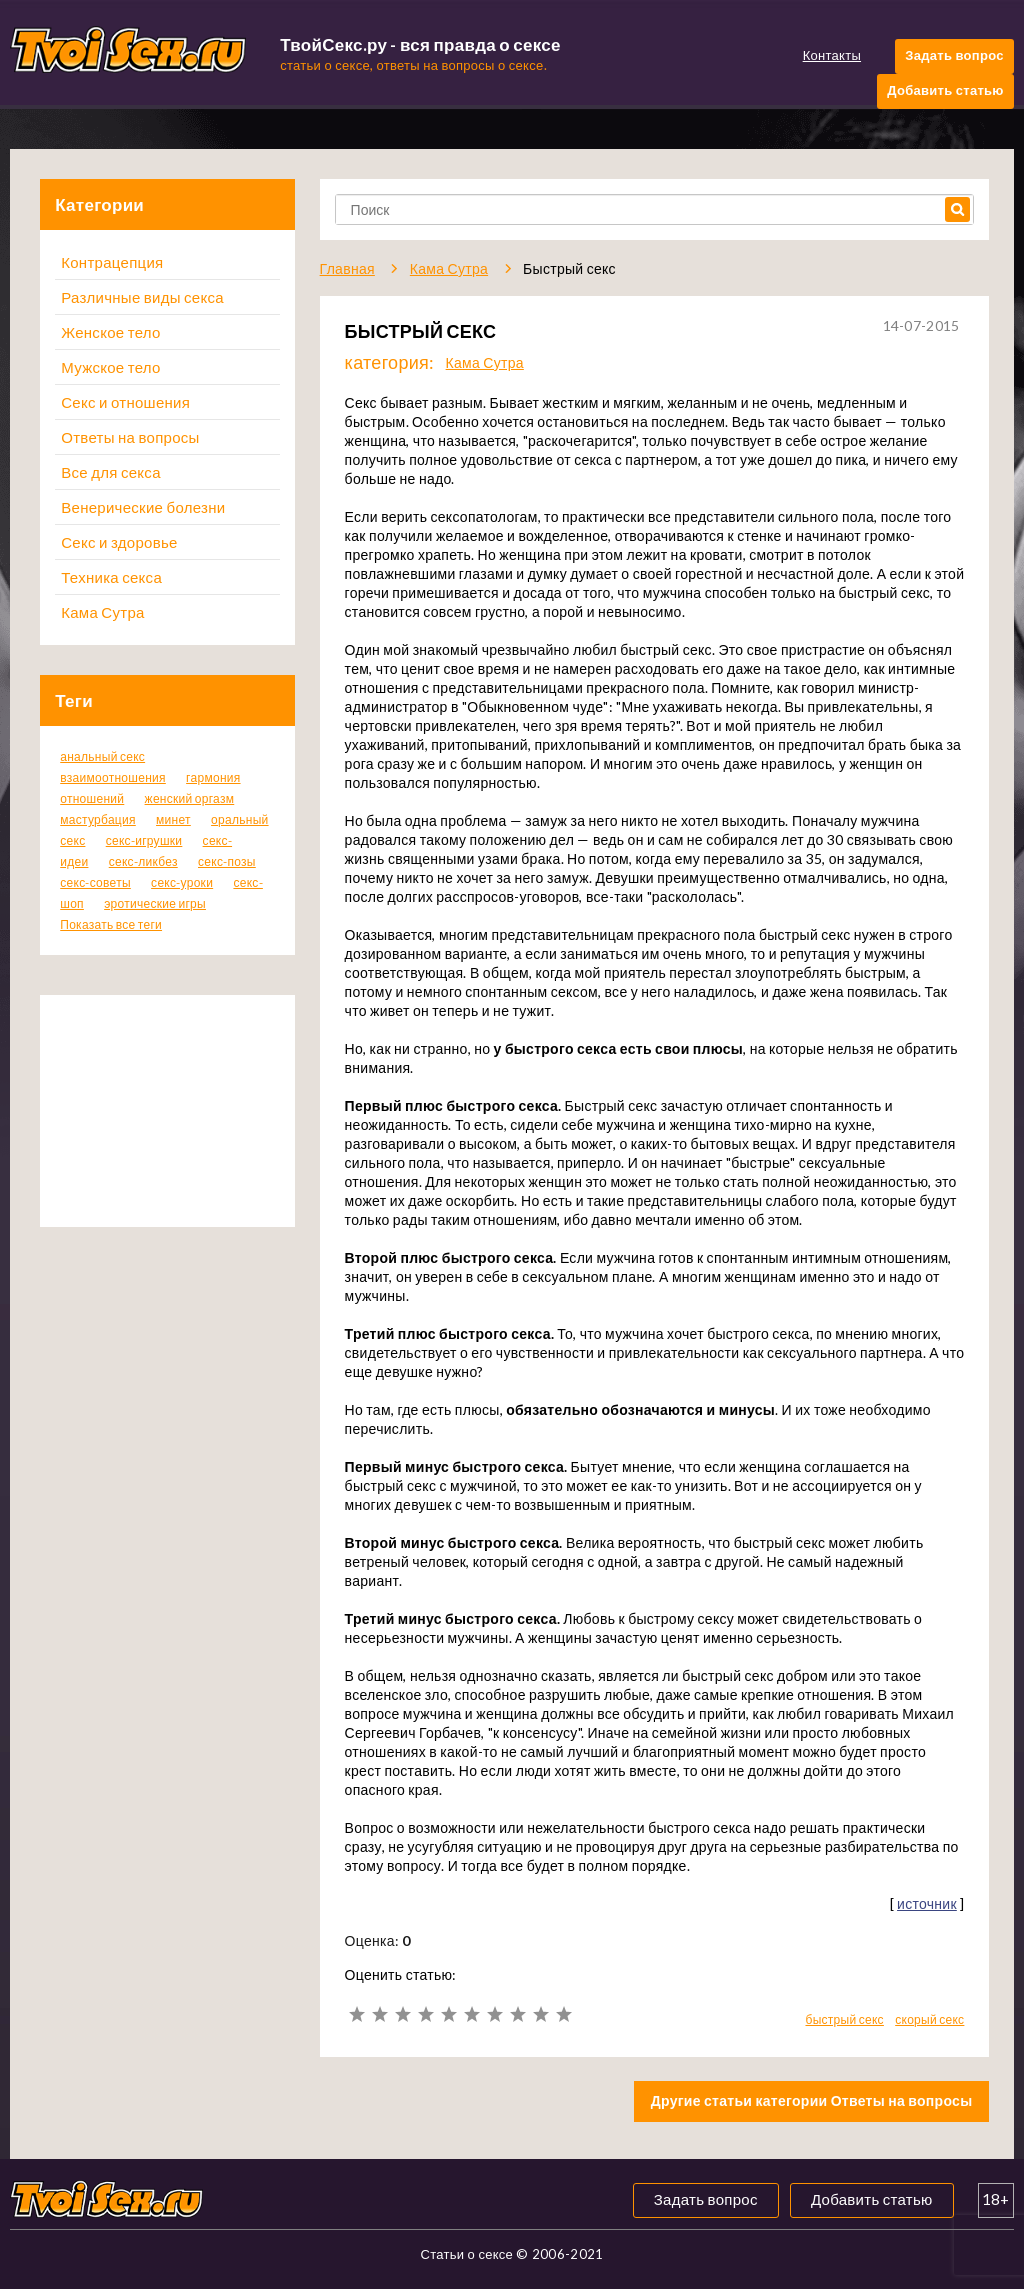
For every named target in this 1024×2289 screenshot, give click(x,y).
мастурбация (98, 819)
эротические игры (155, 903)
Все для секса (111, 472)
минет (173, 819)
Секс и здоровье (119, 542)
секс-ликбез (143, 861)
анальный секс (102, 756)
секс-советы (95, 882)
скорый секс (929, 2019)
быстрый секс (844, 2019)
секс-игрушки (144, 840)
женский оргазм (190, 798)
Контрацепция (112, 262)
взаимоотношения (113, 777)
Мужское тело (110, 367)
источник (927, 1903)
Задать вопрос (954, 55)
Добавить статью (945, 90)
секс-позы (227, 861)
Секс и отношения (125, 402)
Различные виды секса (142, 297)
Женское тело (110, 332)
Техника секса (111, 577)
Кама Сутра (102, 612)
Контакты (832, 55)
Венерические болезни (143, 507)
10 (563, 2014)
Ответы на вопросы (130, 437)
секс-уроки (182, 882)
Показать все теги (111, 924)
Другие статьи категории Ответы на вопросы (812, 2100)
